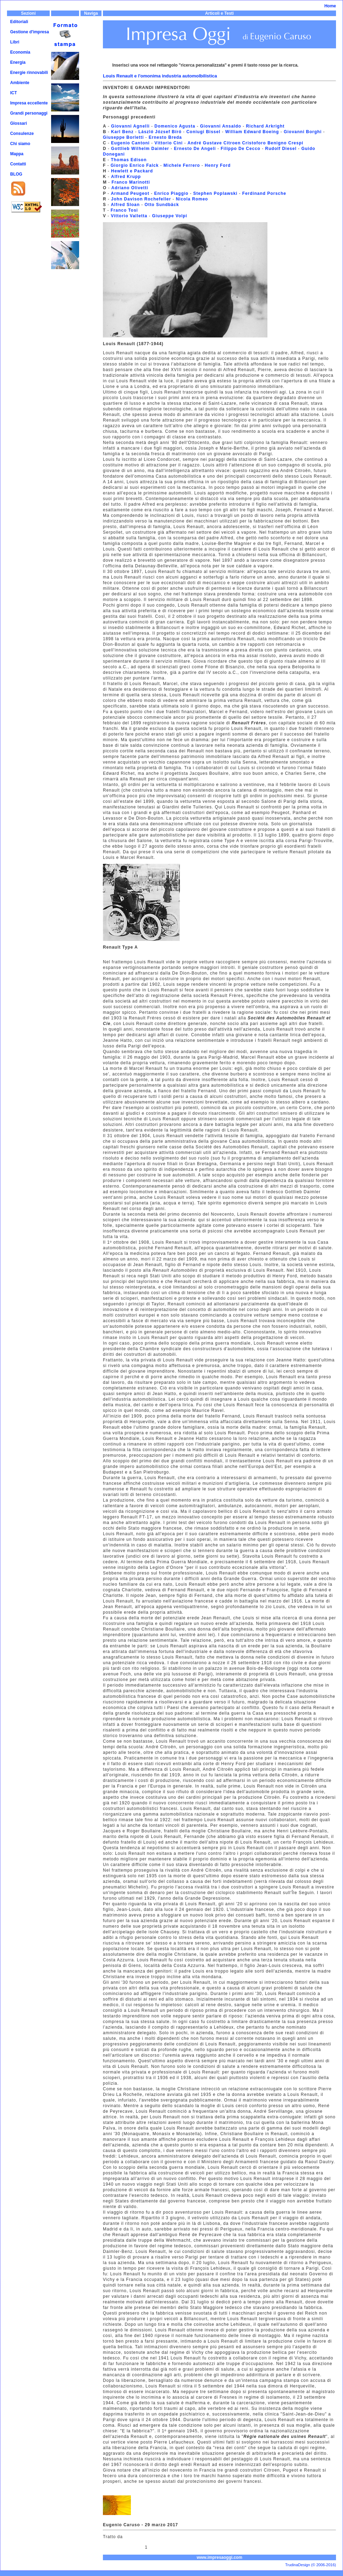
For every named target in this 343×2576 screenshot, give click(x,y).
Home (330, 6)
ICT (13, 92)
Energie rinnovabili (29, 72)
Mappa (16, 153)
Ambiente (19, 82)
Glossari (18, 123)
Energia (18, 62)
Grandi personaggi (29, 113)
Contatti (18, 164)
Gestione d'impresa (29, 31)
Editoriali (19, 21)
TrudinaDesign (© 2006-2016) (310, 2565)
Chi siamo (20, 143)
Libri (14, 42)
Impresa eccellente (29, 103)
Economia (20, 52)
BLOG (16, 174)
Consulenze (22, 133)
